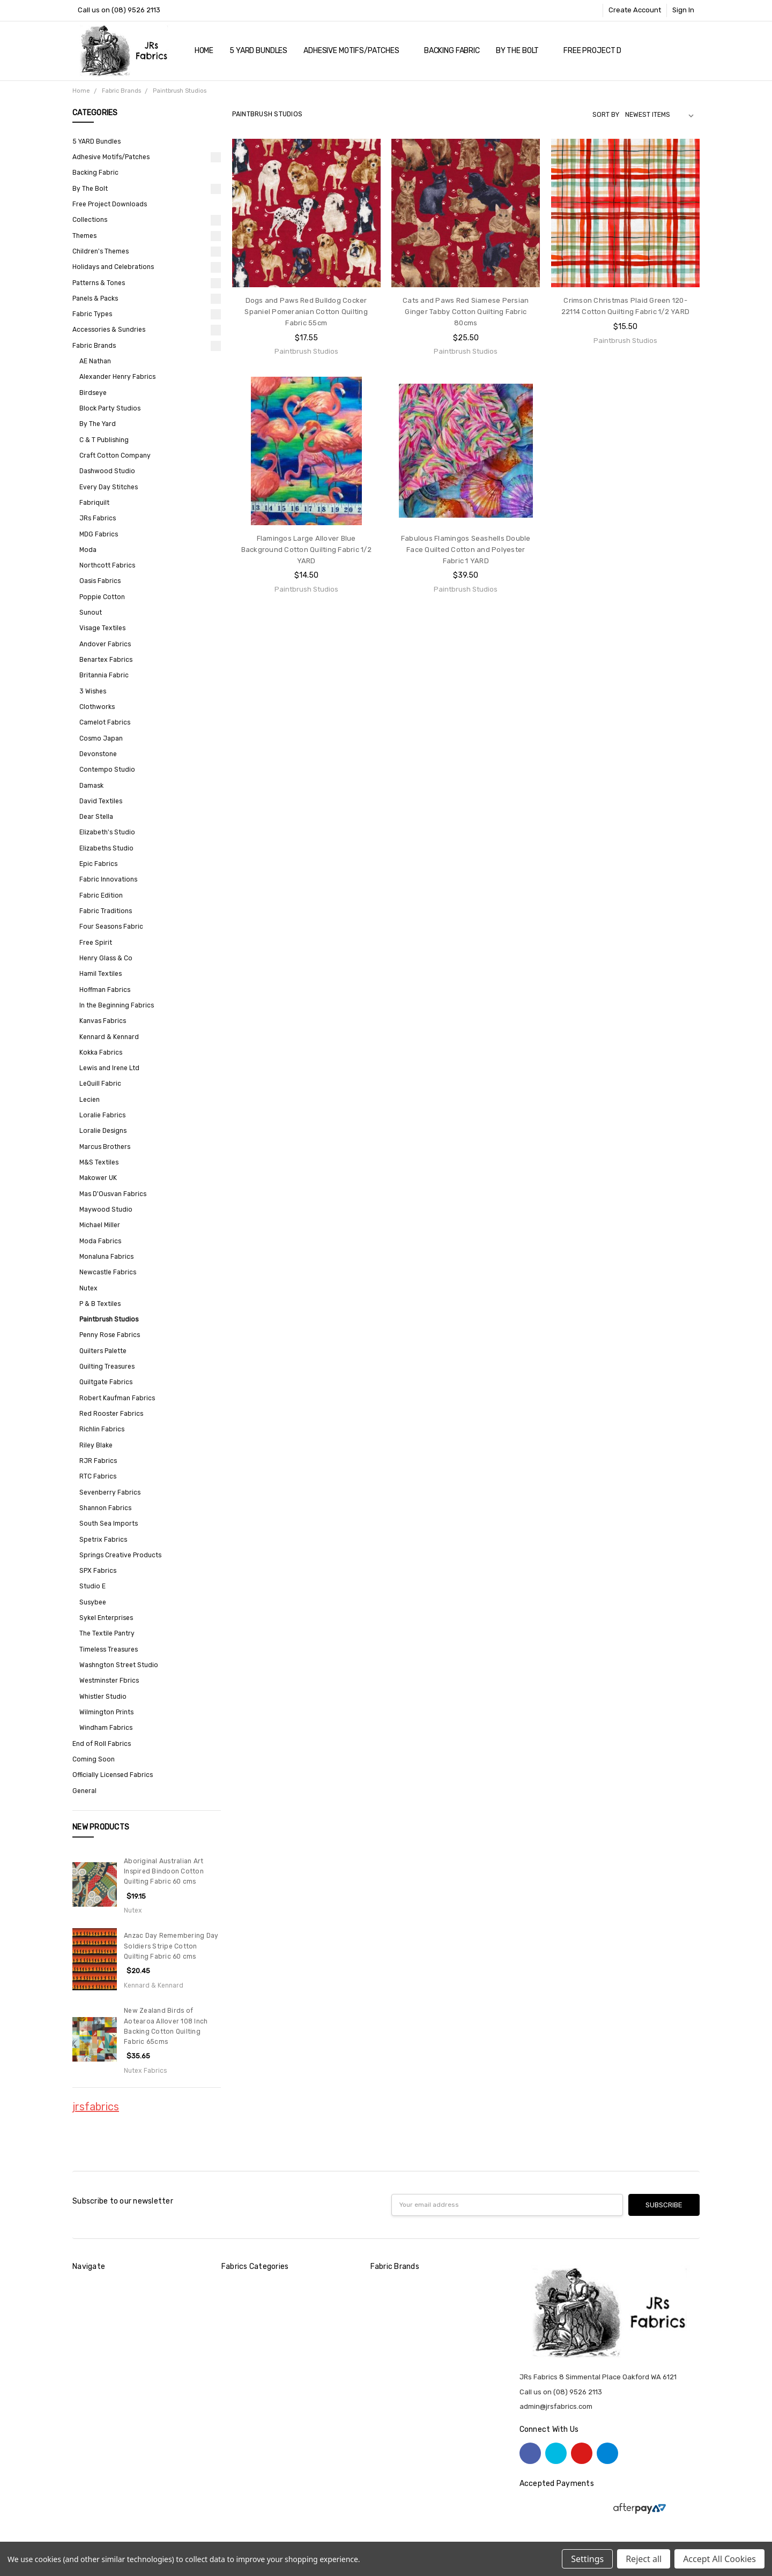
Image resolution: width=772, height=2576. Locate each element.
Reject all (644, 2559)
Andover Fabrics (105, 644)
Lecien (89, 1099)
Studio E (92, 1586)
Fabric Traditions (105, 911)
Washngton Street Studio (118, 1665)
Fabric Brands (94, 345)
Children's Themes (100, 251)
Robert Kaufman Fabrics (117, 1398)
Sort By (605, 114)
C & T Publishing (104, 440)
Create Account (634, 10)
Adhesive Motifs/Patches (355, 50)
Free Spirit (95, 942)
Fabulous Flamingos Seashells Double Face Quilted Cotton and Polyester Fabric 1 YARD (466, 549)
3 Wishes (92, 691)
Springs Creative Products (120, 1555)
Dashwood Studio (107, 471)
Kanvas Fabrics (102, 1021)
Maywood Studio (105, 1209)
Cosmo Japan (101, 738)
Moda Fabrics (100, 1241)
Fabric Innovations (108, 879)
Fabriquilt (94, 502)
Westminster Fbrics (109, 1680)
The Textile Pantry (107, 1633)
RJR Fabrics (98, 1461)
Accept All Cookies (719, 2559)
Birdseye (93, 393)
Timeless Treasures (108, 1649)
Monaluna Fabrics (106, 1256)
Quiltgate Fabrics (105, 1382)
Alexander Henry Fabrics (117, 376)
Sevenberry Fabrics (109, 1492)
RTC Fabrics (97, 1476)
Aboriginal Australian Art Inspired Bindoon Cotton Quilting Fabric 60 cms (164, 1871)
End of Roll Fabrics (101, 1744)
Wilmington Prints (106, 1712)
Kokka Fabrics (100, 1052)
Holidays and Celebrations (113, 267)
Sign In (683, 10)
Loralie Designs (103, 1130)
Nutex (88, 1288)
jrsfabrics (95, 2106)
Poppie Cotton (102, 597)
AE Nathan (95, 361)
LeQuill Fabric (100, 1083)
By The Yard (97, 424)
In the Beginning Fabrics (116, 1005)
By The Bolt (521, 50)
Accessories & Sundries (108, 329)
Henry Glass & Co (105, 958)
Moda (87, 550)
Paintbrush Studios (108, 1319)
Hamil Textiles (100, 973)
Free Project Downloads (611, 50)
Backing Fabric (452, 50)
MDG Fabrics (98, 534)
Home (204, 50)
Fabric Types (92, 314)
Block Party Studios (109, 408)
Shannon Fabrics (105, 1508)
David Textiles (100, 801)
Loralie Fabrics (102, 1115)
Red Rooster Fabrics (111, 1413)
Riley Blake (96, 1445)
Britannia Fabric (104, 675)
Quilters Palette (103, 1351)
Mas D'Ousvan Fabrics (112, 1194)
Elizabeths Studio (106, 848)
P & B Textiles (100, 1304)
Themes (84, 236)
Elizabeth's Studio (107, 832)
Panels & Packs (95, 298)
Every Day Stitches (108, 487)
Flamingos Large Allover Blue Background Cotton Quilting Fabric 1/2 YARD (306, 549)
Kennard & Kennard (109, 1037)
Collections (89, 219)
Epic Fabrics (98, 864)
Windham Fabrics (105, 1727)
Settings (587, 2559)
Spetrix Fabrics (103, 1539)
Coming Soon (93, 1759)
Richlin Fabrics (101, 1429)
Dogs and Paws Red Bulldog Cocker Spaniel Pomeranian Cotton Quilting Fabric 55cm (306, 311)
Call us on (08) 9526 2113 (119, 10)
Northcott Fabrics (107, 565)
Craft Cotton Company (115, 455)
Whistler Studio (103, 1696)
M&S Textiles (98, 1162)
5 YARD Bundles (258, 50)
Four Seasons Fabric (111, 926)
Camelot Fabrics (104, 722)
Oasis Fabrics (100, 581)
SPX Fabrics (97, 1570)
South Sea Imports (108, 1523)
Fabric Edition (101, 895)
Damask (91, 785)
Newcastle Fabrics (107, 1272)
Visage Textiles (102, 628)
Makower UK (98, 1178)
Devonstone (98, 754)
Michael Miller (99, 1225)
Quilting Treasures (107, 1366)
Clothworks (97, 707)
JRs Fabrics (97, 518)
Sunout (90, 612)
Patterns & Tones (98, 283)
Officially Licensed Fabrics (112, 1775)
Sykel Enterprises (106, 1618)
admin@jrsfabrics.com (555, 2406)
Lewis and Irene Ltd (109, 1068)
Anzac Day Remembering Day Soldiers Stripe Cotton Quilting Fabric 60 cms (171, 1946)
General (84, 1791)
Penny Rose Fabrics (109, 1335)
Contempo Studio (107, 769)
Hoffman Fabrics (104, 990)
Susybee (92, 1602)
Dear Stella (96, 816)
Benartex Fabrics (105, 659)
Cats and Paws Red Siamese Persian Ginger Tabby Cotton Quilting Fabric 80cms (466, 311)
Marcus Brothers (104, 1147)
